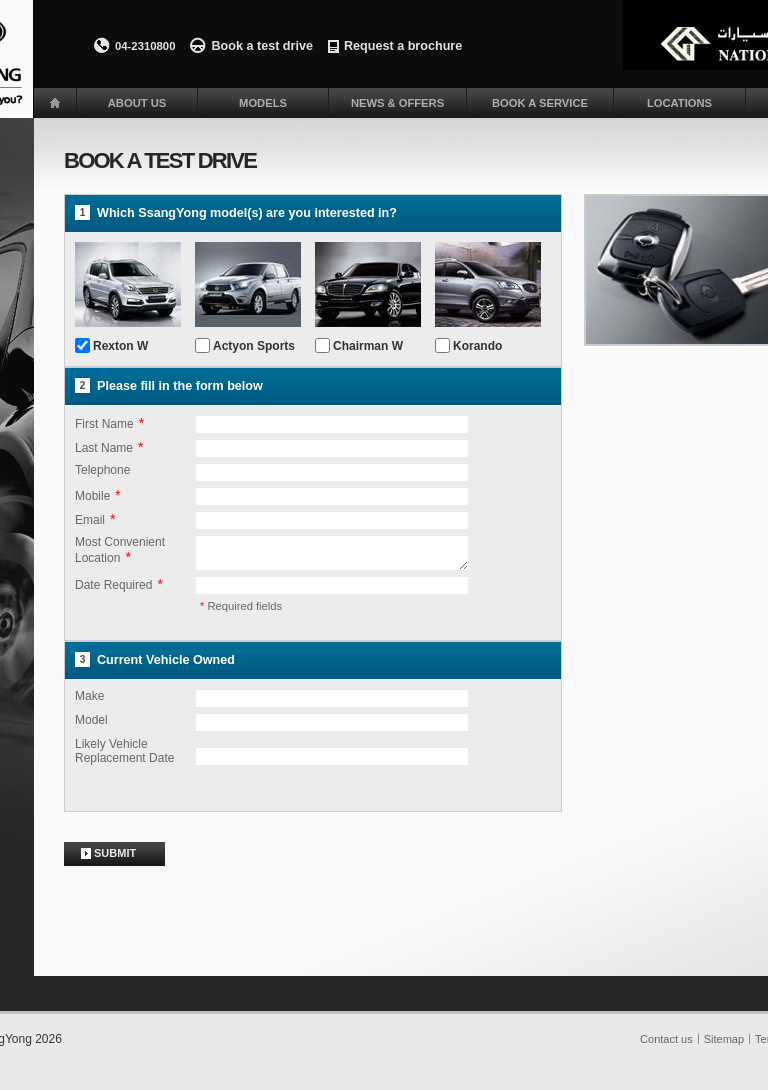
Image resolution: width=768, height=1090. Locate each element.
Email (90, 520)
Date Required (113, 591)
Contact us (666, 1045)
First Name (104, 424)
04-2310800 (145, 46)
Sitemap (724, 1045)
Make (89, 702)
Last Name (104, 448)
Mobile (92, 496)
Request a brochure (403, 46)
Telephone (102, 470)
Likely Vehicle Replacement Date (124, 757)
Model (91, 726)
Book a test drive (261, 46)
